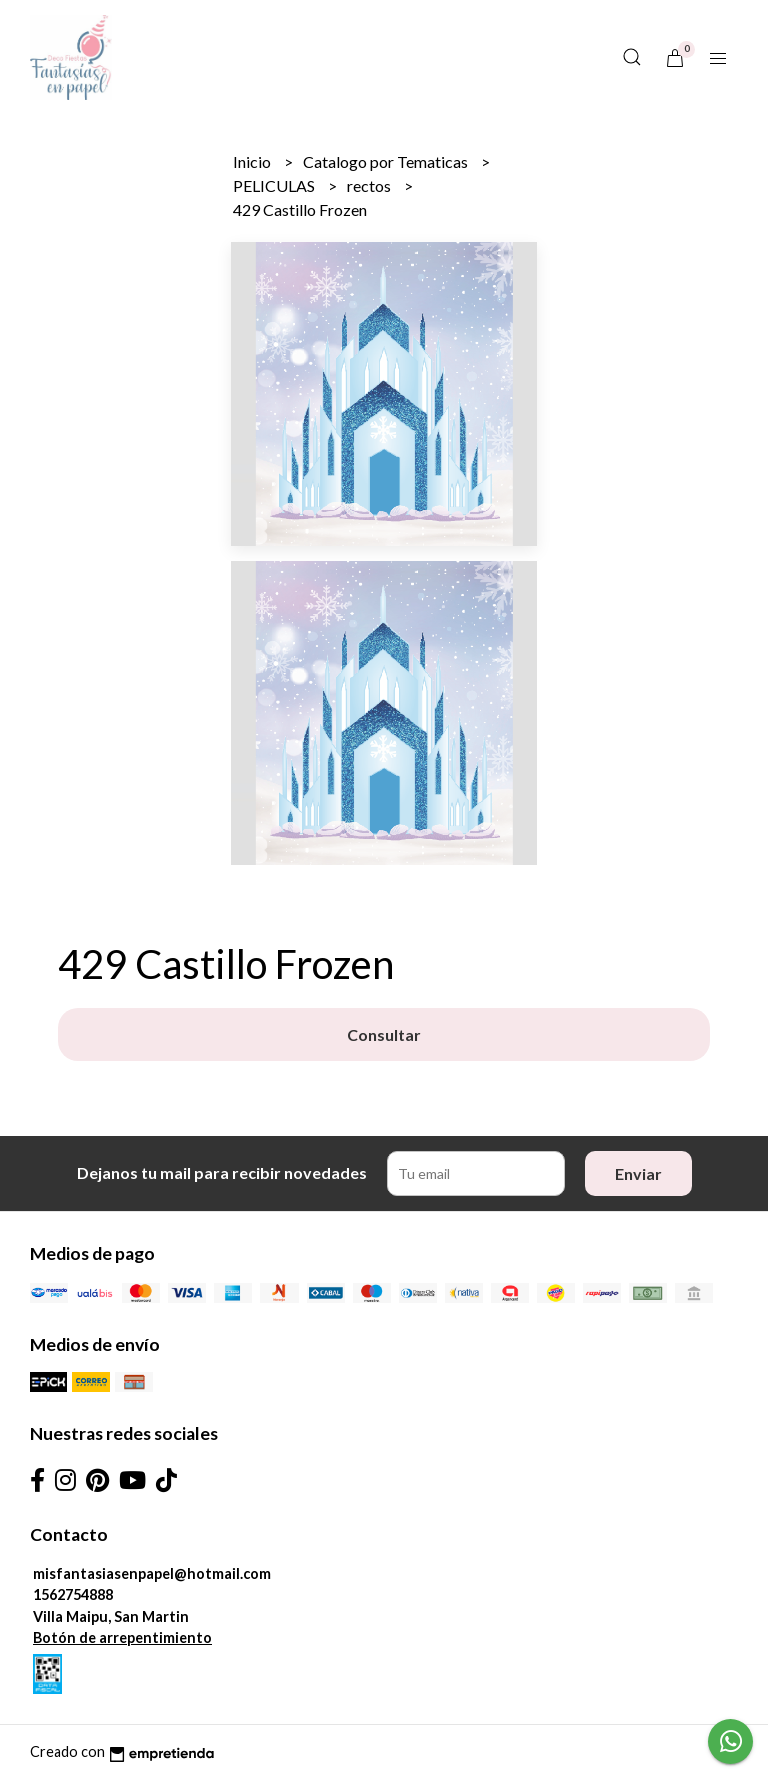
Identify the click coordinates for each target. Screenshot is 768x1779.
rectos (370, 185)
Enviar (638, 1173)
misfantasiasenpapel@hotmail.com (152, 1573)
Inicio (253, 161)
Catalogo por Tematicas (387, 161)
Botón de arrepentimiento (122, 1637)
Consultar (384, 1034)
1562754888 (73, 1594)
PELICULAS (275, 185)
